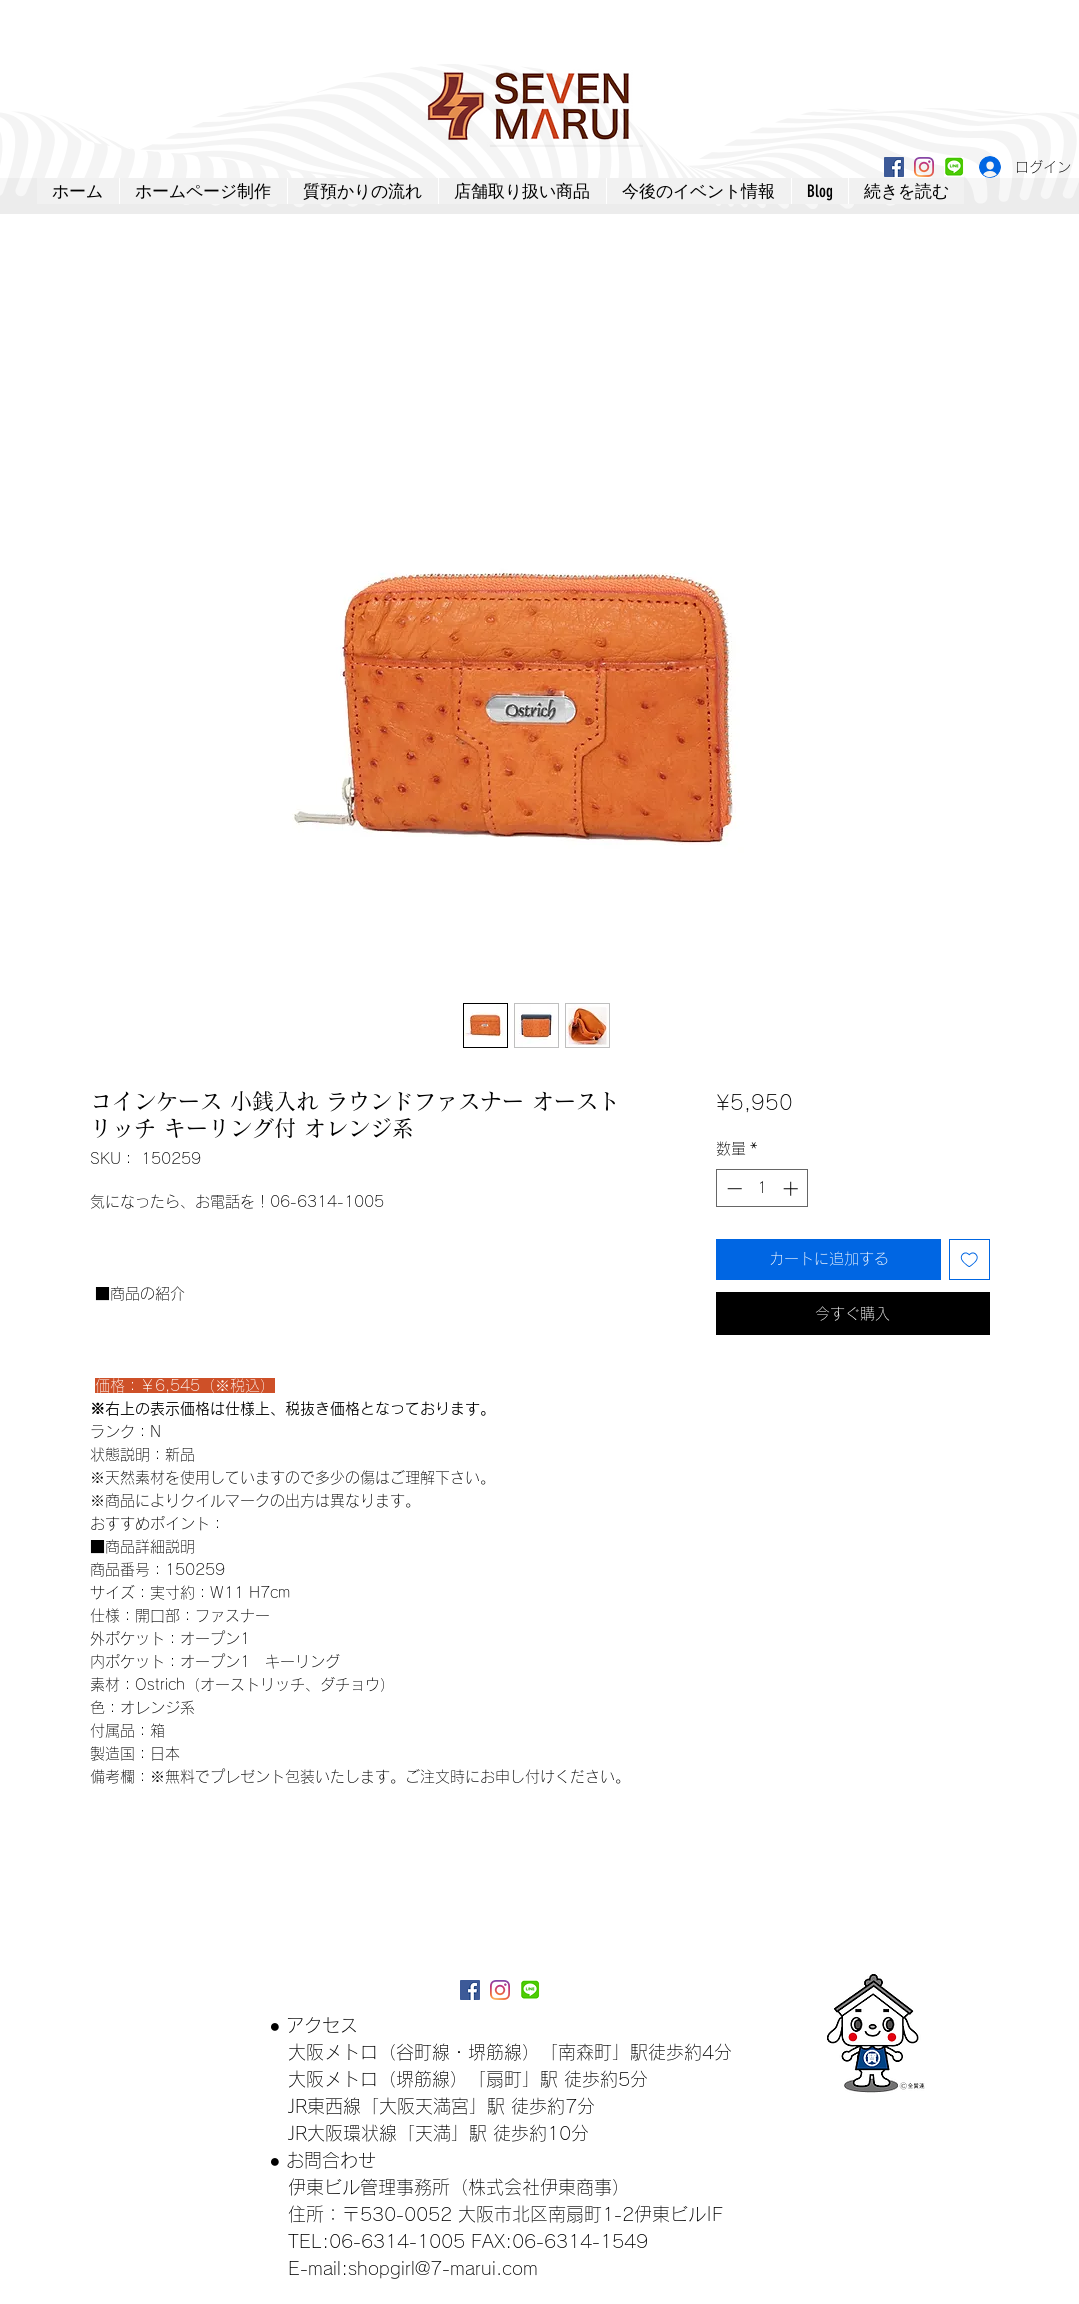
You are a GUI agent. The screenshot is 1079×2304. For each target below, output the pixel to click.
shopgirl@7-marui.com (443, 2268)
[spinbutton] (762, 1188)
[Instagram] (924, 167)
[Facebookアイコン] (894, 167)
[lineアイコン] (954, 167)
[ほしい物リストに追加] (969, 1259)
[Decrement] (732, 1188)
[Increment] (792, 1188)
